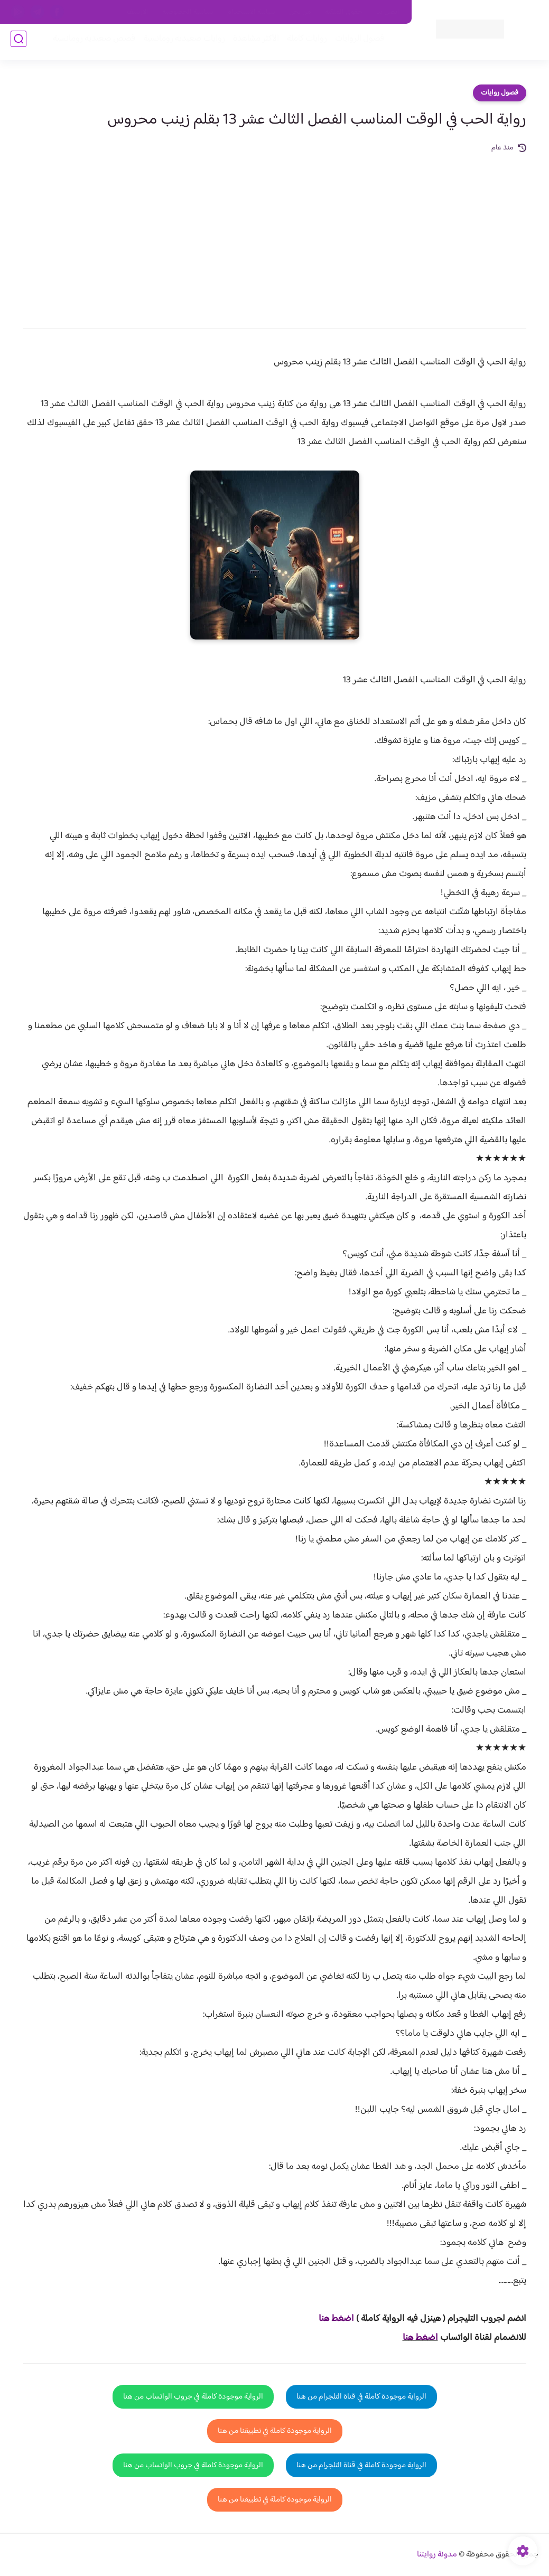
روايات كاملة (303, 43)
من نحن (300, 12)
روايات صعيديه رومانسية (180, 43)
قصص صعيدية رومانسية (90, 43)
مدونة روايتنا (437, 2554)
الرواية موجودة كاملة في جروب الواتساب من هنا (193, 2396)
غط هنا (331, 2319)
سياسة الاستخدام (251, 12)
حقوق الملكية (343, 12)
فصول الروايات (355, 43)
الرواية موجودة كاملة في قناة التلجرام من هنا (361, 2396)
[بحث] (18, 43)
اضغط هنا (420, 2338)
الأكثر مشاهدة (252, 43)
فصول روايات (499, 93)
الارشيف (137, 12)
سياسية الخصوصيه (187, 12)
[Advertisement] (274, 233)
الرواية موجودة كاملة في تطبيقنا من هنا (275, 2431)
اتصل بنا (387, 12)
